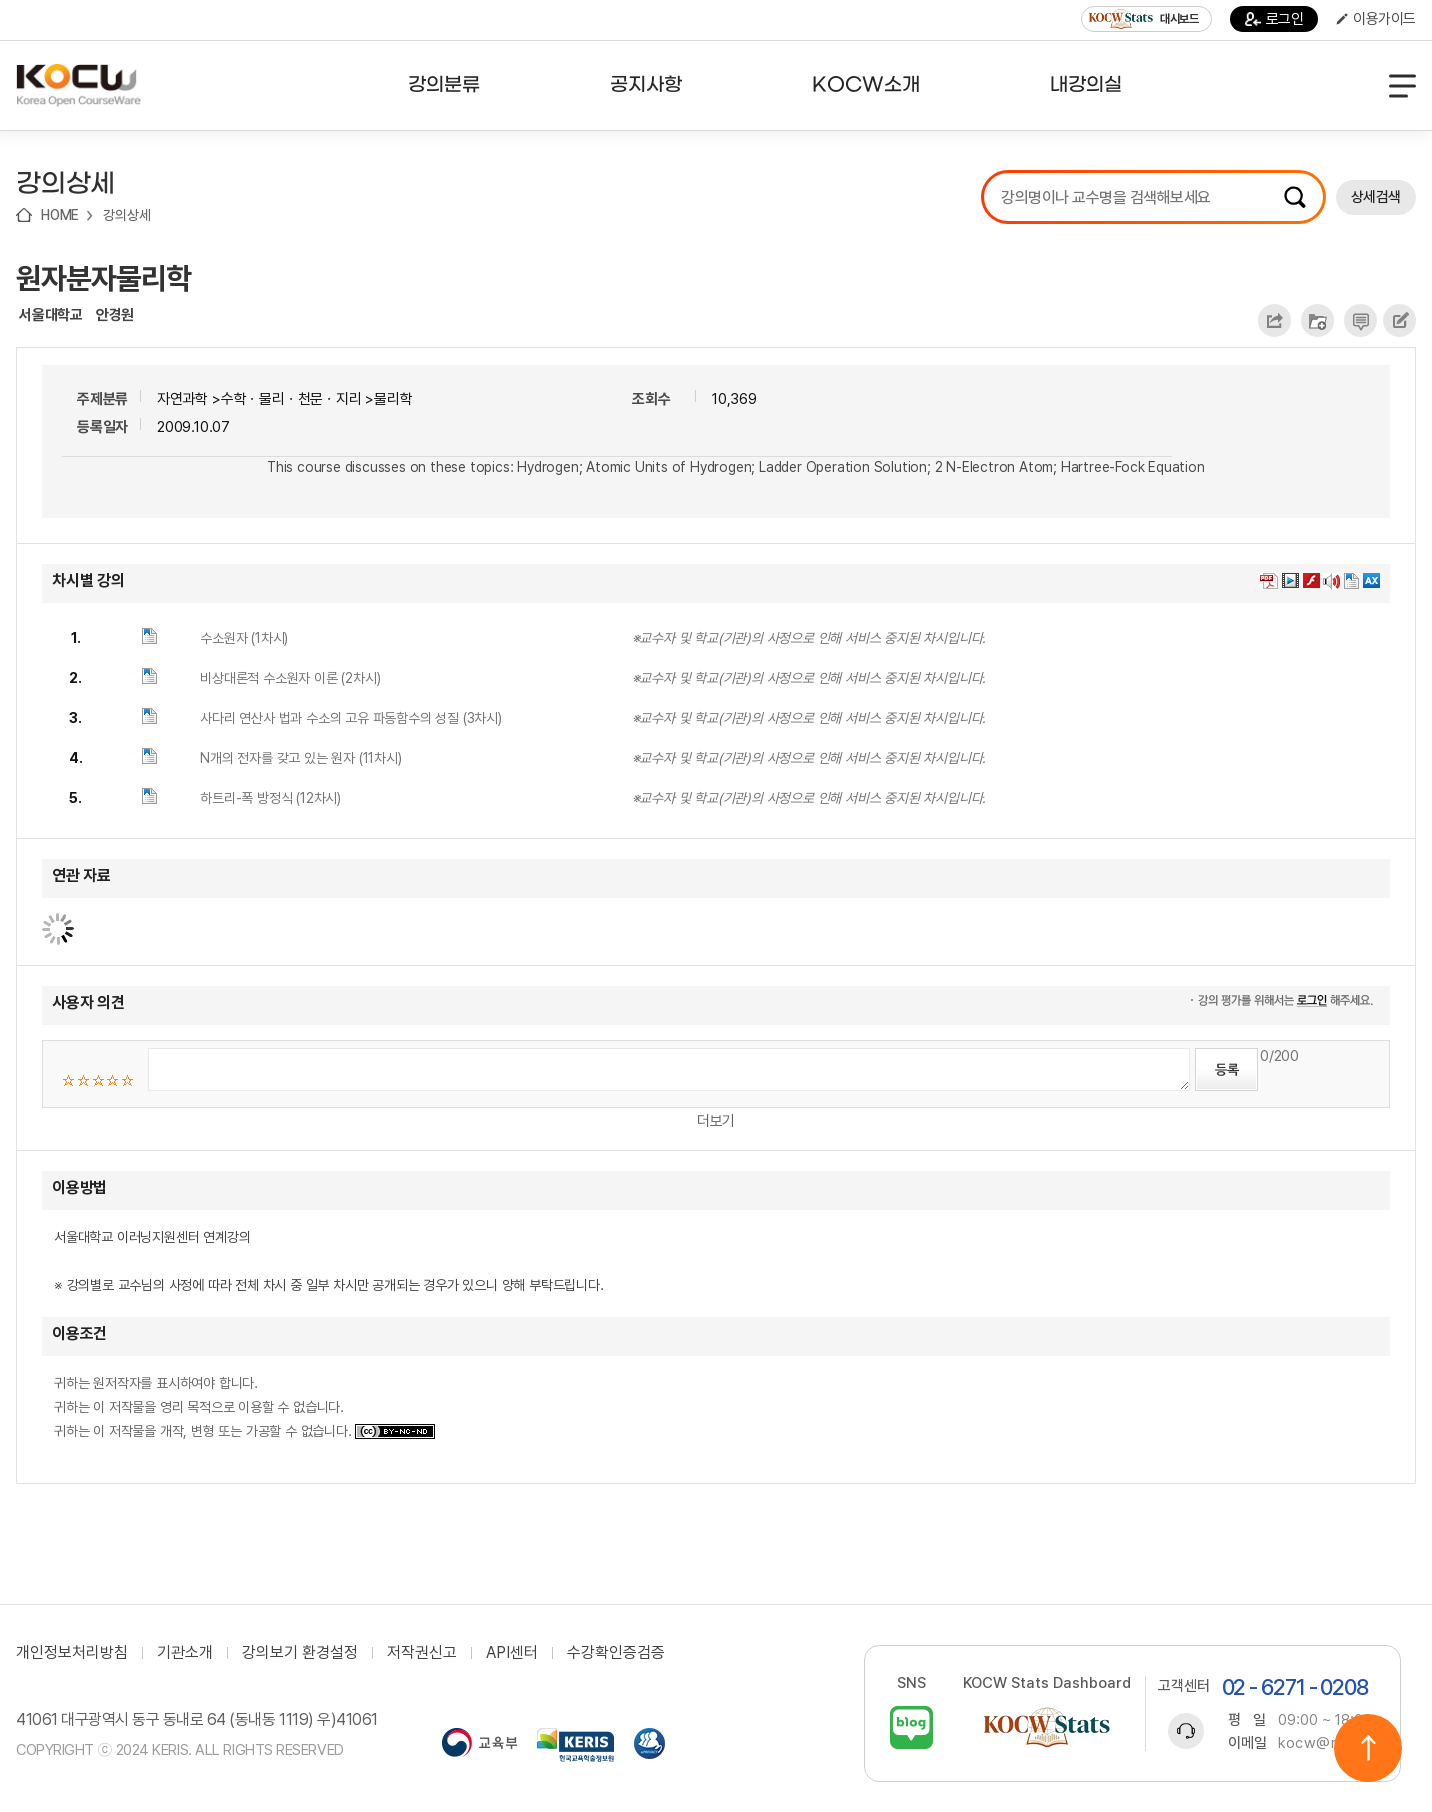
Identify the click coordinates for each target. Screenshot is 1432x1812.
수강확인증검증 (616, 1653)
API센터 (512, 1653)
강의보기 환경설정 (300, 1653)
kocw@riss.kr (1326, 1743)
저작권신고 (422, 1653)
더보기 (716, 1121)
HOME (60, 215)
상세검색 (1376, 197)
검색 (1295, 197)
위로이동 (1368, 1748)
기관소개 (185, 1653)
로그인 (1274, 19)
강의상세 (126, 215)
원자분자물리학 (103, 278)
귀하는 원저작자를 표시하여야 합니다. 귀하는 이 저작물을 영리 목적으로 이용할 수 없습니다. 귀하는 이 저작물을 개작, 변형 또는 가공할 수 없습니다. (244, 1407)
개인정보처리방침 (72, 1653)
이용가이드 (1376, 19)
